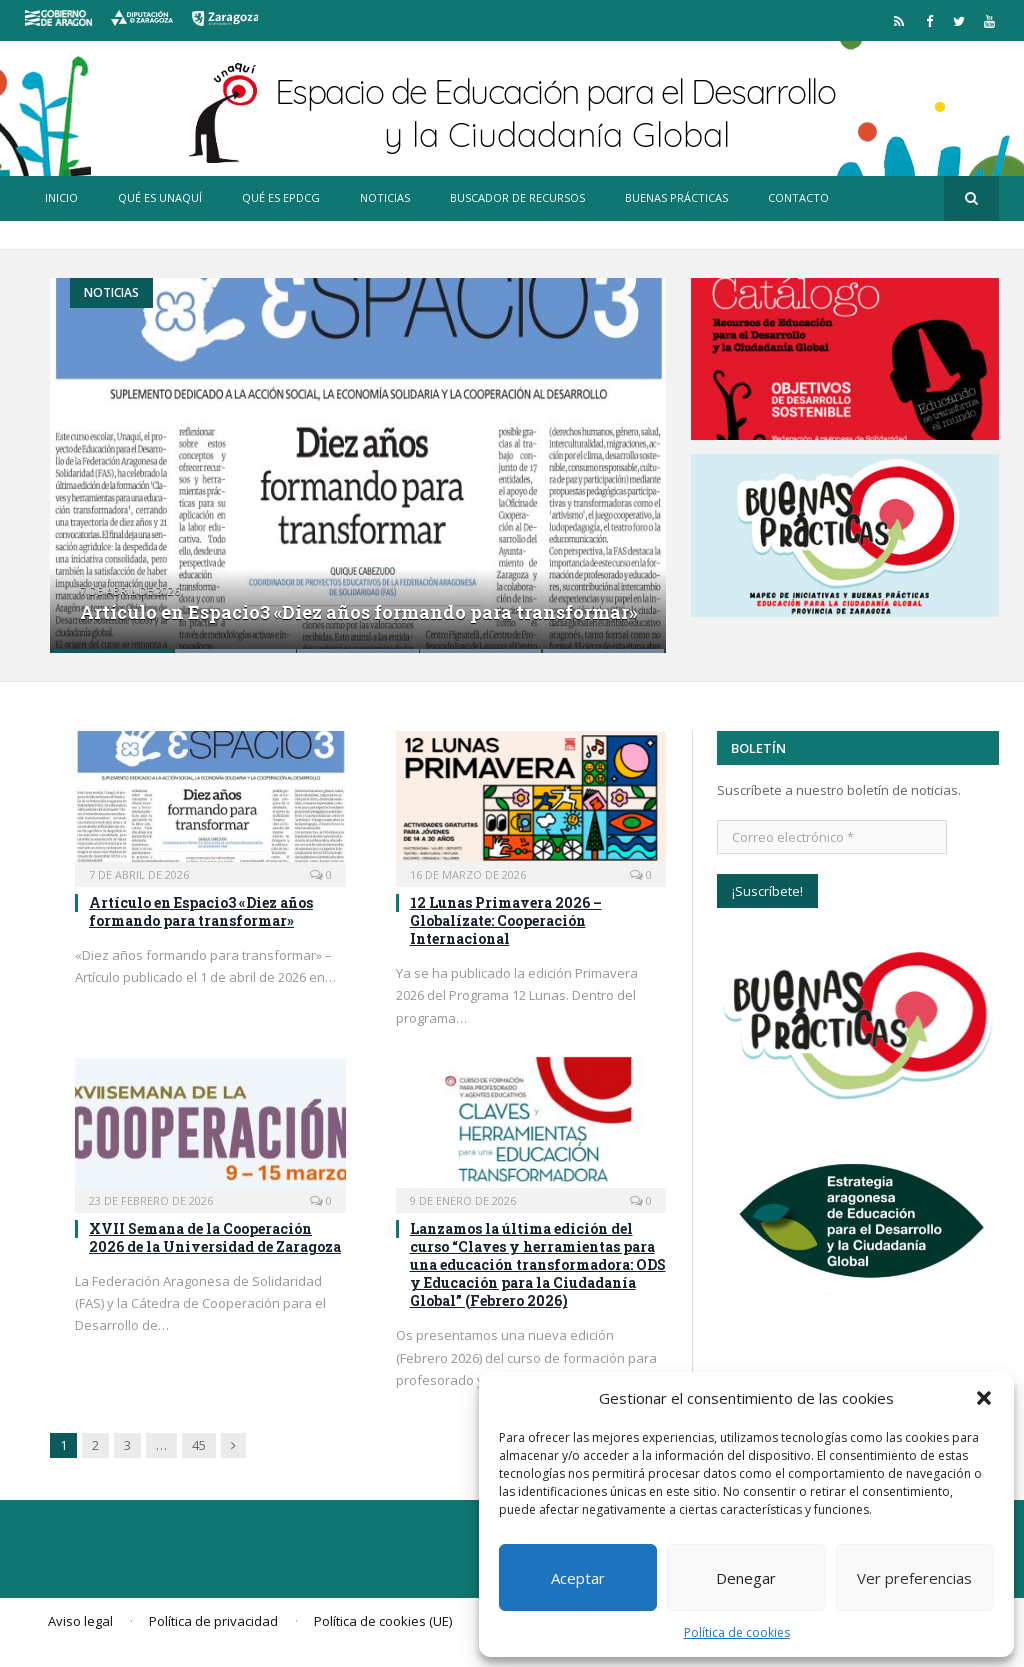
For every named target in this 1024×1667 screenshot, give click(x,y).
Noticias (385, 197)
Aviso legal (80, 1621)
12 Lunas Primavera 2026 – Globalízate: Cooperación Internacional (506, 920)
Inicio (61, 197)
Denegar (746, 1578)
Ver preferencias (914, 1578)
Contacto (798, 197)
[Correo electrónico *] (832, 837)
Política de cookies (737, 1632)
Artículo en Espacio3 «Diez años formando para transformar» (359, 612)
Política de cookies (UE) (383, 1621)
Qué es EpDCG (281, 197)
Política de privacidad (213, 1621)
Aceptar (578, 1578)
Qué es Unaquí (160, 197)
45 (199, 1445)
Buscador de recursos (517, 197)
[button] (984, 1398)
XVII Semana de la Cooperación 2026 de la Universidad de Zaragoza (215, 1237)
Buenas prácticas (676, 197)
